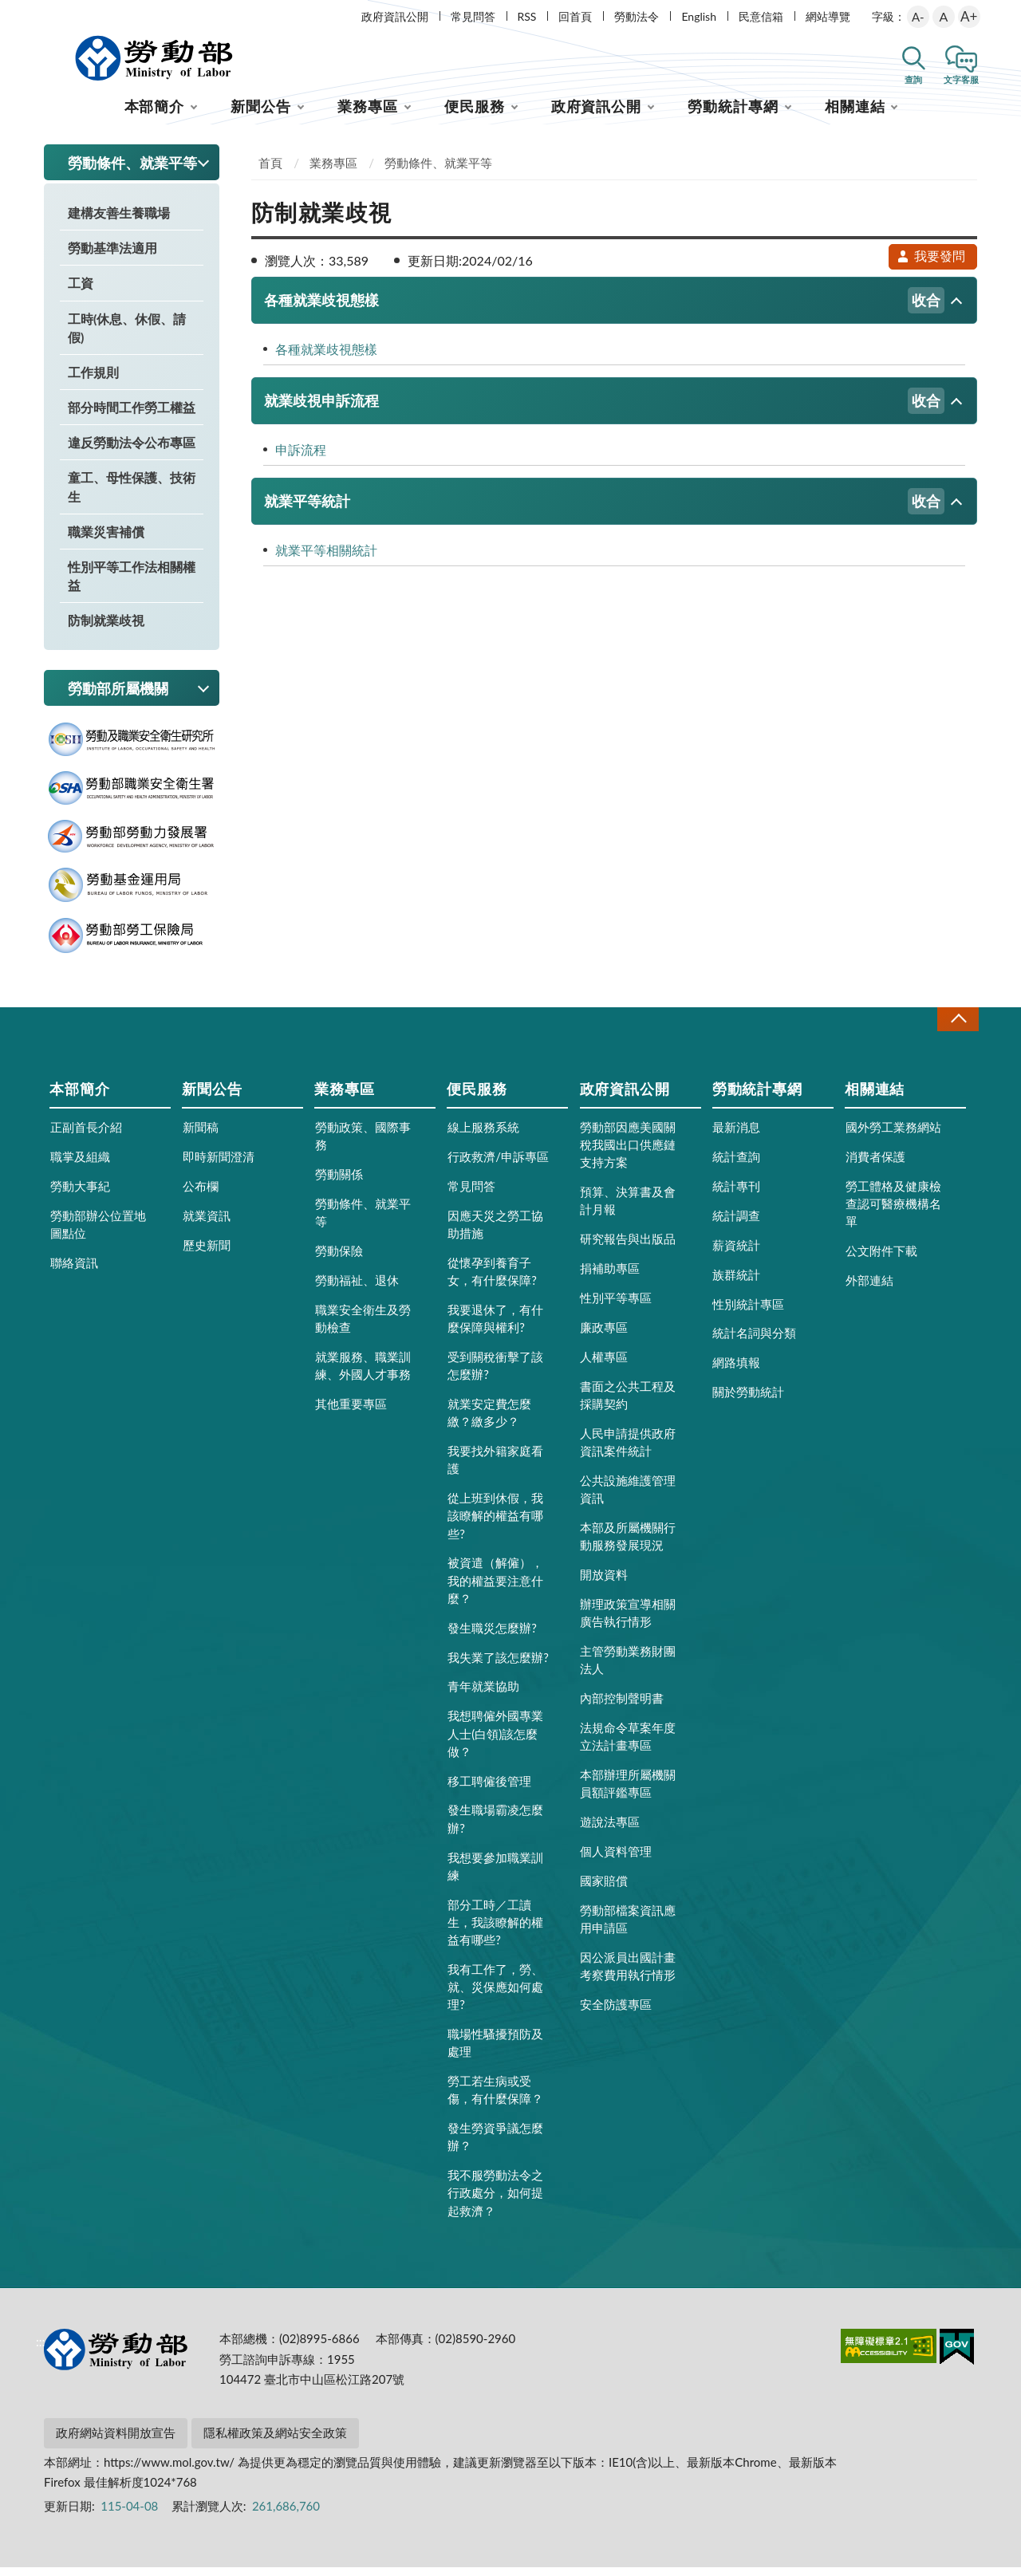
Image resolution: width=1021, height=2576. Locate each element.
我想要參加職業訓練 (495, 1874)
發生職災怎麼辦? (492, 1636)
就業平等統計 (604, 510)
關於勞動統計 (748, 1400)
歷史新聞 (207, 1254)
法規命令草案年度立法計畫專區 (628, 1745)
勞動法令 (636, 16)
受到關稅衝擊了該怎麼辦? (495, 1374)
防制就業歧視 (106, 628)
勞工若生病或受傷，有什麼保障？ (495, 2098)
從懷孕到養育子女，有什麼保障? (492, 1280)
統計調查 (736, 1224)
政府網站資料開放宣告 (115, 2441)
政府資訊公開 (394, 16)
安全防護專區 (616, 2013)
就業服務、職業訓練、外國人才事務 (363, 1374)
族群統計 (736, 1282)
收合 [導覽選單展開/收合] (958, 1027)
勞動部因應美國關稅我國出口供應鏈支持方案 (628, 1153)
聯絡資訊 (74, 1271)
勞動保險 (339, 1259)
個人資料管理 (616, 1860)
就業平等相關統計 (326, 558)
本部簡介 (154, 115)
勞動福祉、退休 (357, 1289)
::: (40, 13)
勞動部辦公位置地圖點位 (98, 1233)
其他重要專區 (351, 1412)
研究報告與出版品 (628, 1247)
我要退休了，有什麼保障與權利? (495, 1327)
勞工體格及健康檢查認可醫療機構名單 (893, 1212)
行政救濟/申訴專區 (498, 1165)
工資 (80, 291)
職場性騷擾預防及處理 (495, 2051)
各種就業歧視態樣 (604, 309)
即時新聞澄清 (218, 1165)
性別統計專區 (748, 1312)
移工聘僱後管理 (489, 1789)
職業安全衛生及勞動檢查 (363, 1327)
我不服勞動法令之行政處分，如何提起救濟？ (495, 2201)
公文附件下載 (881, 1259)
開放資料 (604, 1583)
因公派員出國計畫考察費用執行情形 (628, 1975)
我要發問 (931, 264)
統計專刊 (736, 1195)
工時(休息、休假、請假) (127, 336)
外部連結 (869, 1289)
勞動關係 (339, 1183)
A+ (968, 16)
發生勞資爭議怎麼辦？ (495, 2145)
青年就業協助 (483, 1695)
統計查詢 (736, 1165)
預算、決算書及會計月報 (628, 1209)
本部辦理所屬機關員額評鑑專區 (628, 1792)
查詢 (913, 79)
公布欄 (201, 1195)
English (698, 16)
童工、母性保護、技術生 (131, 495)
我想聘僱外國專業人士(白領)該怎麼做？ (495, 1742)
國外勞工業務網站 (893, 1135)
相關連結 (855, 115)
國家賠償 (604, 1889)
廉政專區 (604, 1336)
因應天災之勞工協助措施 (495, 1233)
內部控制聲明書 (622, 1707)
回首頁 (575, 16)
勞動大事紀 (80, 1195)
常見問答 (473, 16)
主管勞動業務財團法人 (628, 1668)
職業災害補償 (106, 540)
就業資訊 (207, 1224)
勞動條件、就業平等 (438, 171)
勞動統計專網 (733, 115)
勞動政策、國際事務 (363, 1144)
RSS (527, 16)
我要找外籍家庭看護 (495, 1468)
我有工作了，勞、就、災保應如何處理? (495, 1995)
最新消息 (736, 1135)
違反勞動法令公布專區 (131, 451)
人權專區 (604, 1365)
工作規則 (93, 380)
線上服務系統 (483, 1135)
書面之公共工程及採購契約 (628, 1404)
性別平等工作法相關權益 (131, 584)
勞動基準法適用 (112, 256)
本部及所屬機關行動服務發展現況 (628, 1545)
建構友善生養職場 (119, 221)
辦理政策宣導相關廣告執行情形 (628, 1621)
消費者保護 (875, 1165)
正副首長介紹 (86, 1135)
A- (918, 17)
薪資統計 (736, 1254)
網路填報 (736, 1371)
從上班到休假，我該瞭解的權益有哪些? (495, 1524)
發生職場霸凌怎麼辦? (495, 1827)
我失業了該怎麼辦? (498, 1665)
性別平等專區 (616, 1306)
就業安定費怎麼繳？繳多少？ (489, 1421)
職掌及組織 (80, 1165)
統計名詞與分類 (754, 1341)
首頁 (270, 171)
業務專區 (367, 115)
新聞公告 (261, 115)
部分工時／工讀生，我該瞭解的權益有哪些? (495, 1930)
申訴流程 (300, 458)
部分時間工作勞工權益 (131, 415)
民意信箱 (761, 16)
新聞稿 (201, 1135)
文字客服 (961, 79)
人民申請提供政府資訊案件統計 (628, 1451)
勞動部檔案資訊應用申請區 (628, 1928)
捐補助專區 (610, 1277)
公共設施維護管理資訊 (628, 1498)
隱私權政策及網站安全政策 (275, 2441)
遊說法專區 (610, 1830)
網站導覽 (828, 16)
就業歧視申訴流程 (604, 409)
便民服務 (474, 115)
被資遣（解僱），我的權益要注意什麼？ (495, 1588)
